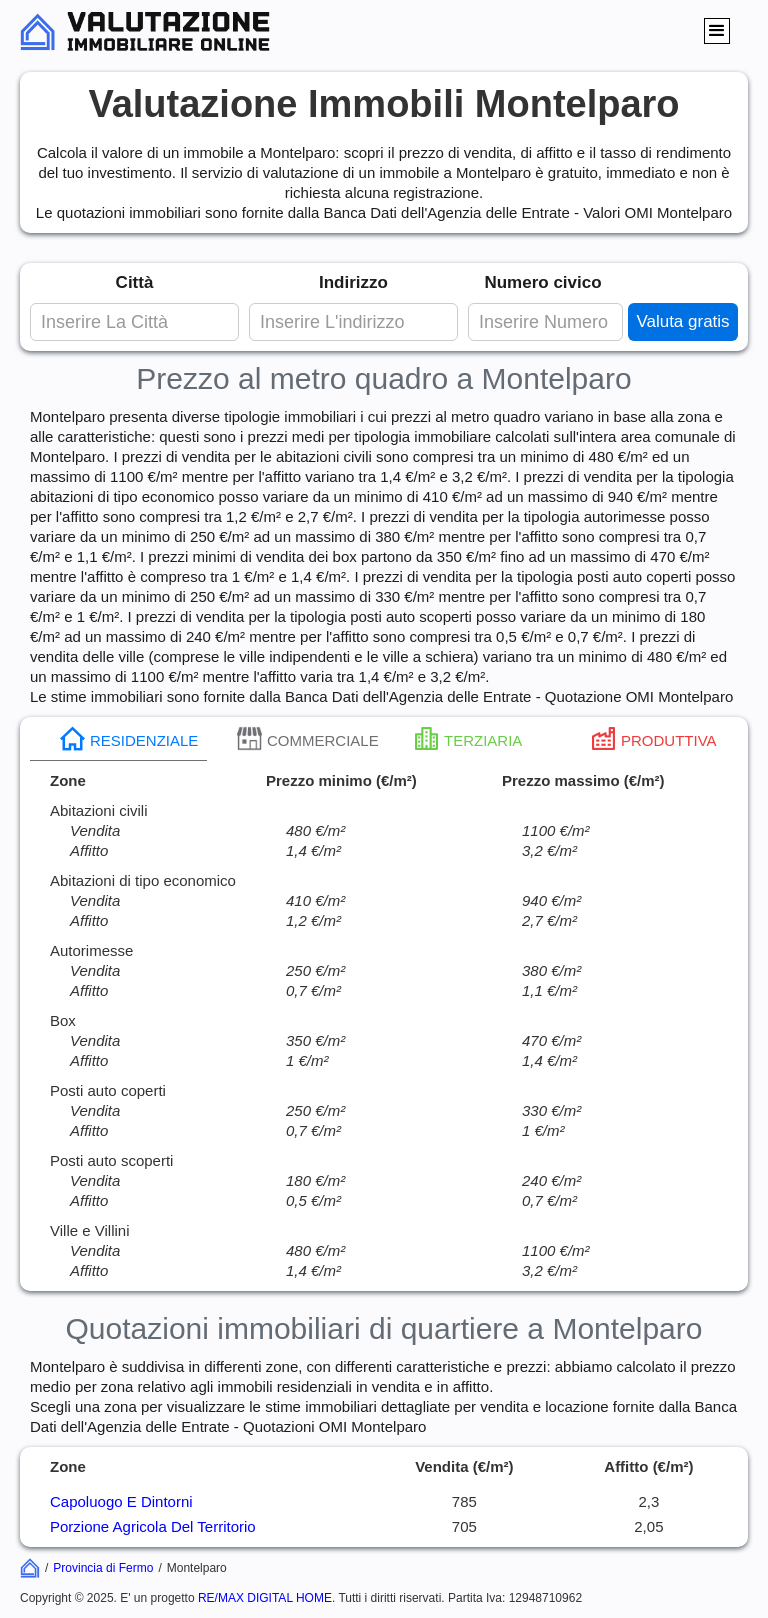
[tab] (118, 739)
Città (135, 282)
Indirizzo (353, 282)
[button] (717, 31)
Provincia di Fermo (103, 1568)
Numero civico (542, 282)
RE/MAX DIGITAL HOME (265, 1598)
